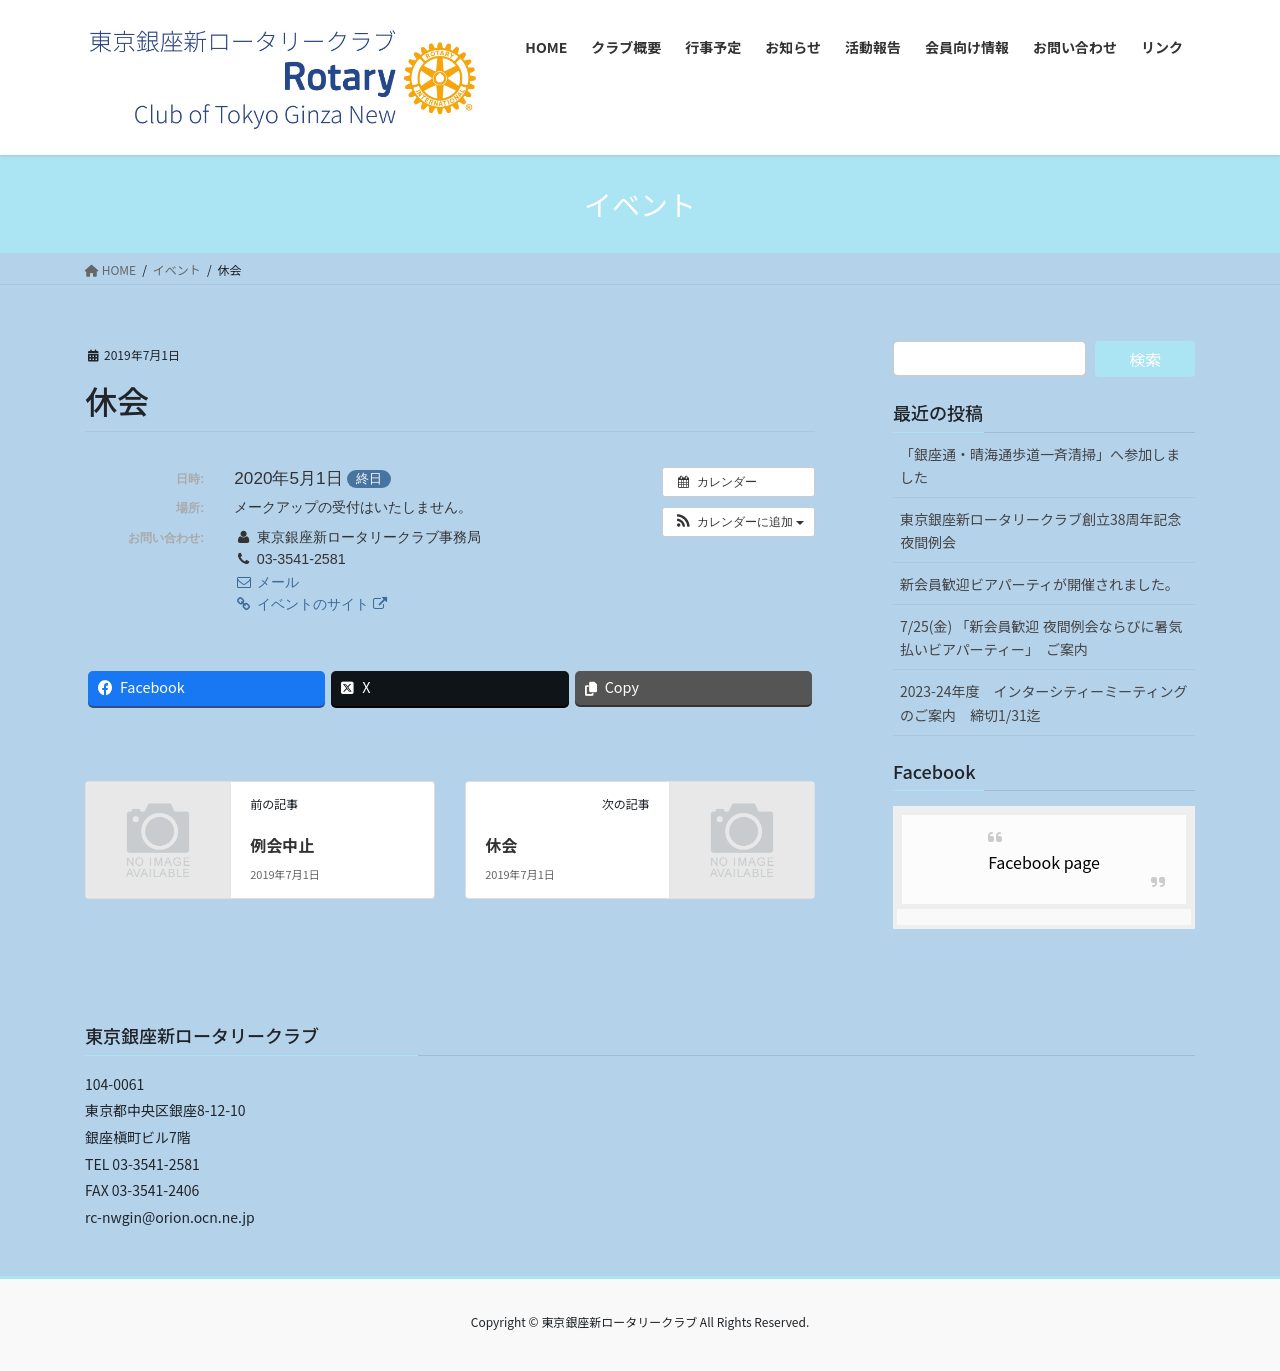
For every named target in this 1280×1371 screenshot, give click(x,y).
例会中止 (282, 845)
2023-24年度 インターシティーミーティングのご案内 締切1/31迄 (1044, 702)
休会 (501, 845)
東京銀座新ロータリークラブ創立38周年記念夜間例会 (1041, 530)
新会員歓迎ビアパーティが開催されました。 (1039, 584)
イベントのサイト (310, 604)
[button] (738, 522)
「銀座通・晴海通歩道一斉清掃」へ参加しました (1040, 465)
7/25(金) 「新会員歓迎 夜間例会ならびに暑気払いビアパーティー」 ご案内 (1041, 637)
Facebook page (1044, 862)
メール (266, 582)
